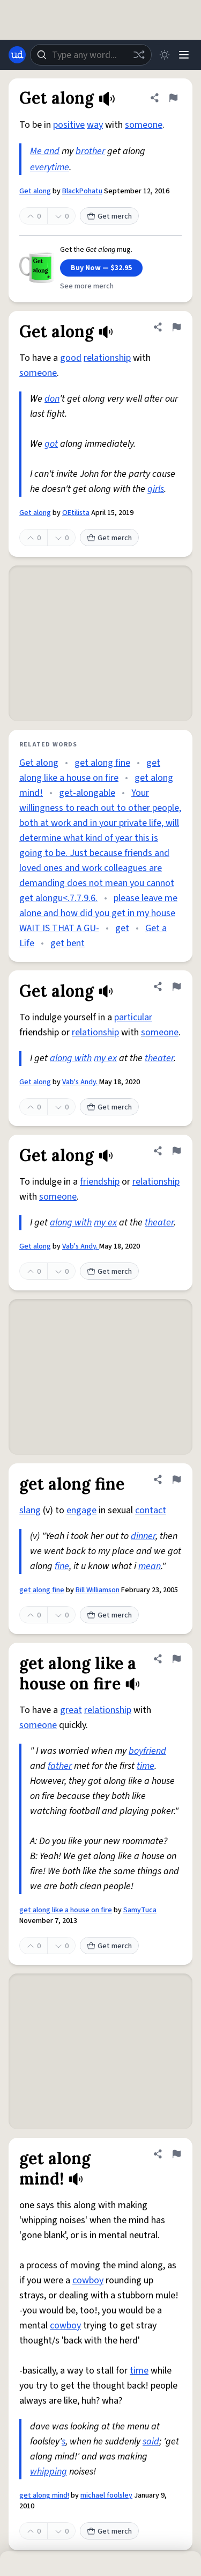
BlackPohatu (82, 191)
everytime (49, 167)
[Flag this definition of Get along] (173, 97)
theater (159, 1058)
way (95, 125)
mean (149, 1566)
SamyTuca (140, 1910)
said (151, 2441)
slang (30, 1510)
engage (81, 1510)
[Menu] (183, 54)
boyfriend (147, 1751)
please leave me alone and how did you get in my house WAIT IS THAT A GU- (98, 913)
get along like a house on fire (65, 1910)
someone (143, 125)
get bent (67, 943)
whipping (48, 2471)
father (60, 1766)
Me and (44, 151)
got (51, 444)
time (145, 1766)
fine (62, 1566)
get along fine (102, 763)
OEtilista (76, 512)
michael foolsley (106, 2495)
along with (71, 1058)
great (71, 1710)
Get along (35, 191)
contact (150, 1510)
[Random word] (138, 54)
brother (90, 151)
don (51, 398)
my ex (105, 1058)
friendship (100, 1181)
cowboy (87, 2280)
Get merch (109, 216)
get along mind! (44, 2495)
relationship (107, 358)
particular (133, 1017)
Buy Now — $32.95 (101, 268)
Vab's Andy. (80, 1082)
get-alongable (87, 793)
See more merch (87, 286)
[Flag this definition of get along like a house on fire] (176, 1658)
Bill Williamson (98, 1590)
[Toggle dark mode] (164, 54)
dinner (143, 1536)
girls (155, 489)
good (70, 358)
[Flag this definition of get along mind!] (176, 2154)
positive (69, 125)
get (122, 928)
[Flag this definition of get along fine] (176, 1479)
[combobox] (91, 55)
